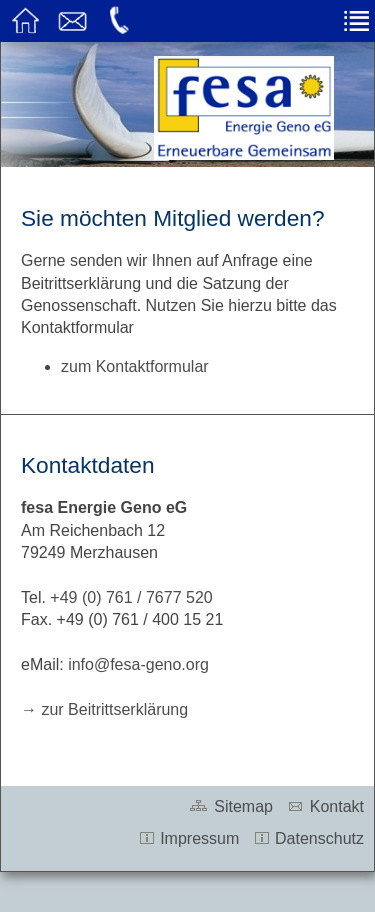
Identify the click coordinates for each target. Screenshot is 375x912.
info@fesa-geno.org (138, 664)
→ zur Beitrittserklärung (104, 709)
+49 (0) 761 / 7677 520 (131, 597)
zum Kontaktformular (135, 366)
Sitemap (230, 806)
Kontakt (325, 806)
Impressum (189, 838)
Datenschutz (308, 838)
